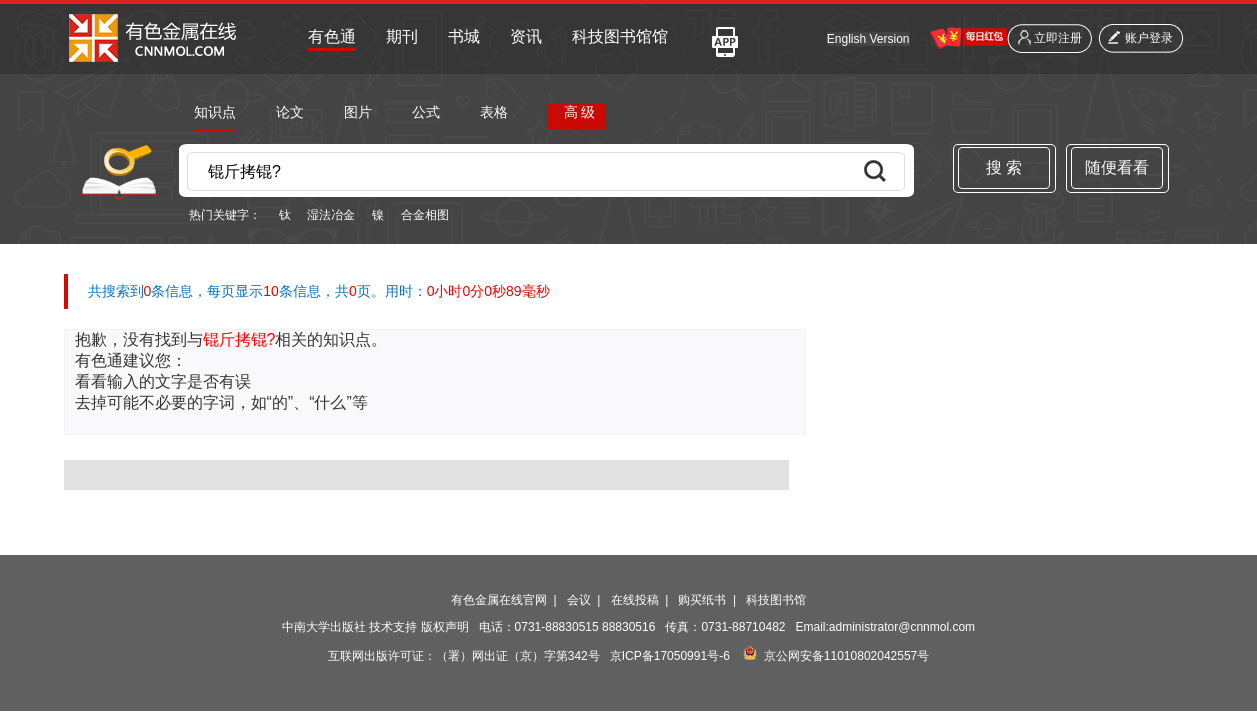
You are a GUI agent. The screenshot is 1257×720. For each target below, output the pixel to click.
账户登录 (1149, 38)
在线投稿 (635, 600)
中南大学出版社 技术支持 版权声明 (375, 627)
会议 (579, 600)
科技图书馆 (776, 600)
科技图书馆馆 (620, 36)
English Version (868, 39)
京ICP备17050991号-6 (670, 656)
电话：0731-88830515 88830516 (567, 627)
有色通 (332, 36)
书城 (464, 36)
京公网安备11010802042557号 (846, 656)
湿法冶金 (331, 215)
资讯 (526, 36)
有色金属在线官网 (499, 600)
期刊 (402, 36)
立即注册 (1058, 38)
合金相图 (425, 215)
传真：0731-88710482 (725, 627)
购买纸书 (702, 600)
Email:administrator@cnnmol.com (886, 627)
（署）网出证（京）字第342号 (518, 656)
